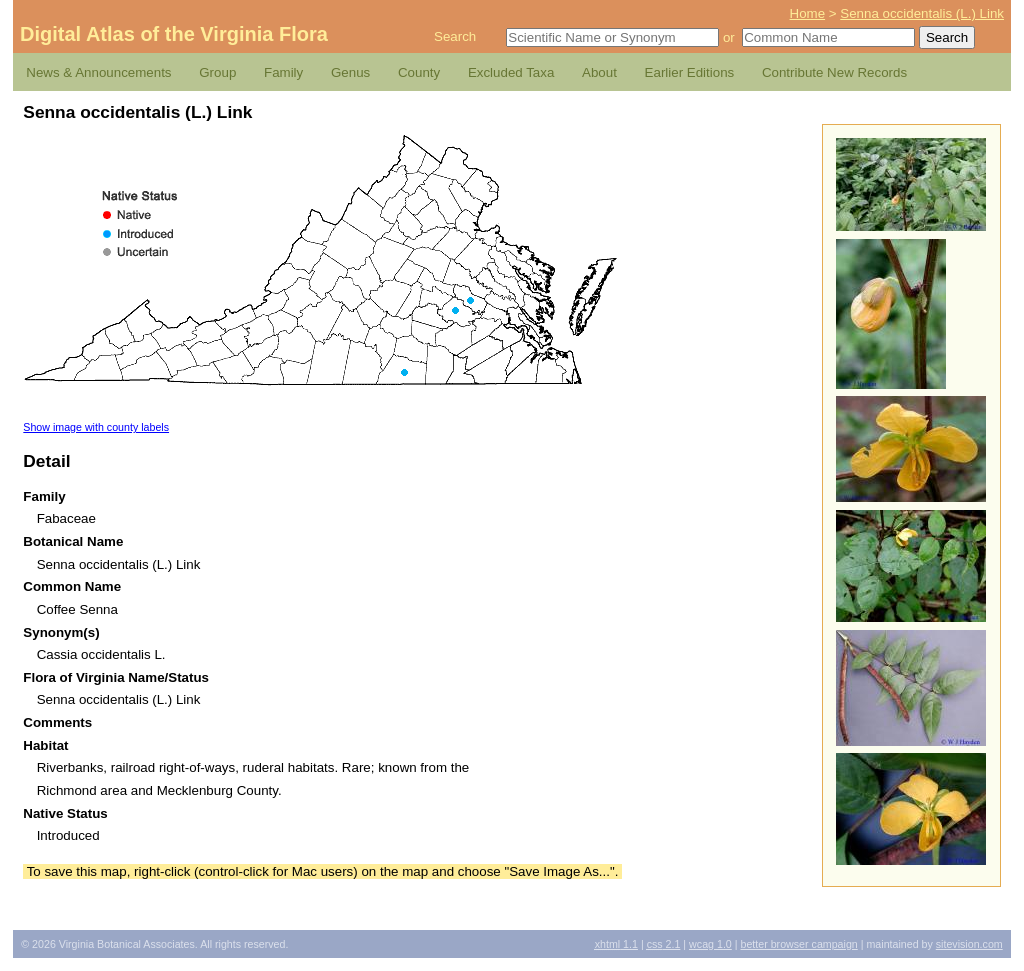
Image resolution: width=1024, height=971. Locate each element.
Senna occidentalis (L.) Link (922, 13)
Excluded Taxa (511, 72)
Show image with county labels (96, 427)
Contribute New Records (834, 72)
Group (217, 72)
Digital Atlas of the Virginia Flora (174, 34)
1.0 (710, 944)
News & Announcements (98, 72)
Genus (350, 72)
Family (283, 72)
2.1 (664, 944)
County (419, 72)
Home (808, 13)
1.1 (616, 944)
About (599, 72)
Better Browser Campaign (798, 944)
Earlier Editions (690, 72)
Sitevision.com (969, 944)
